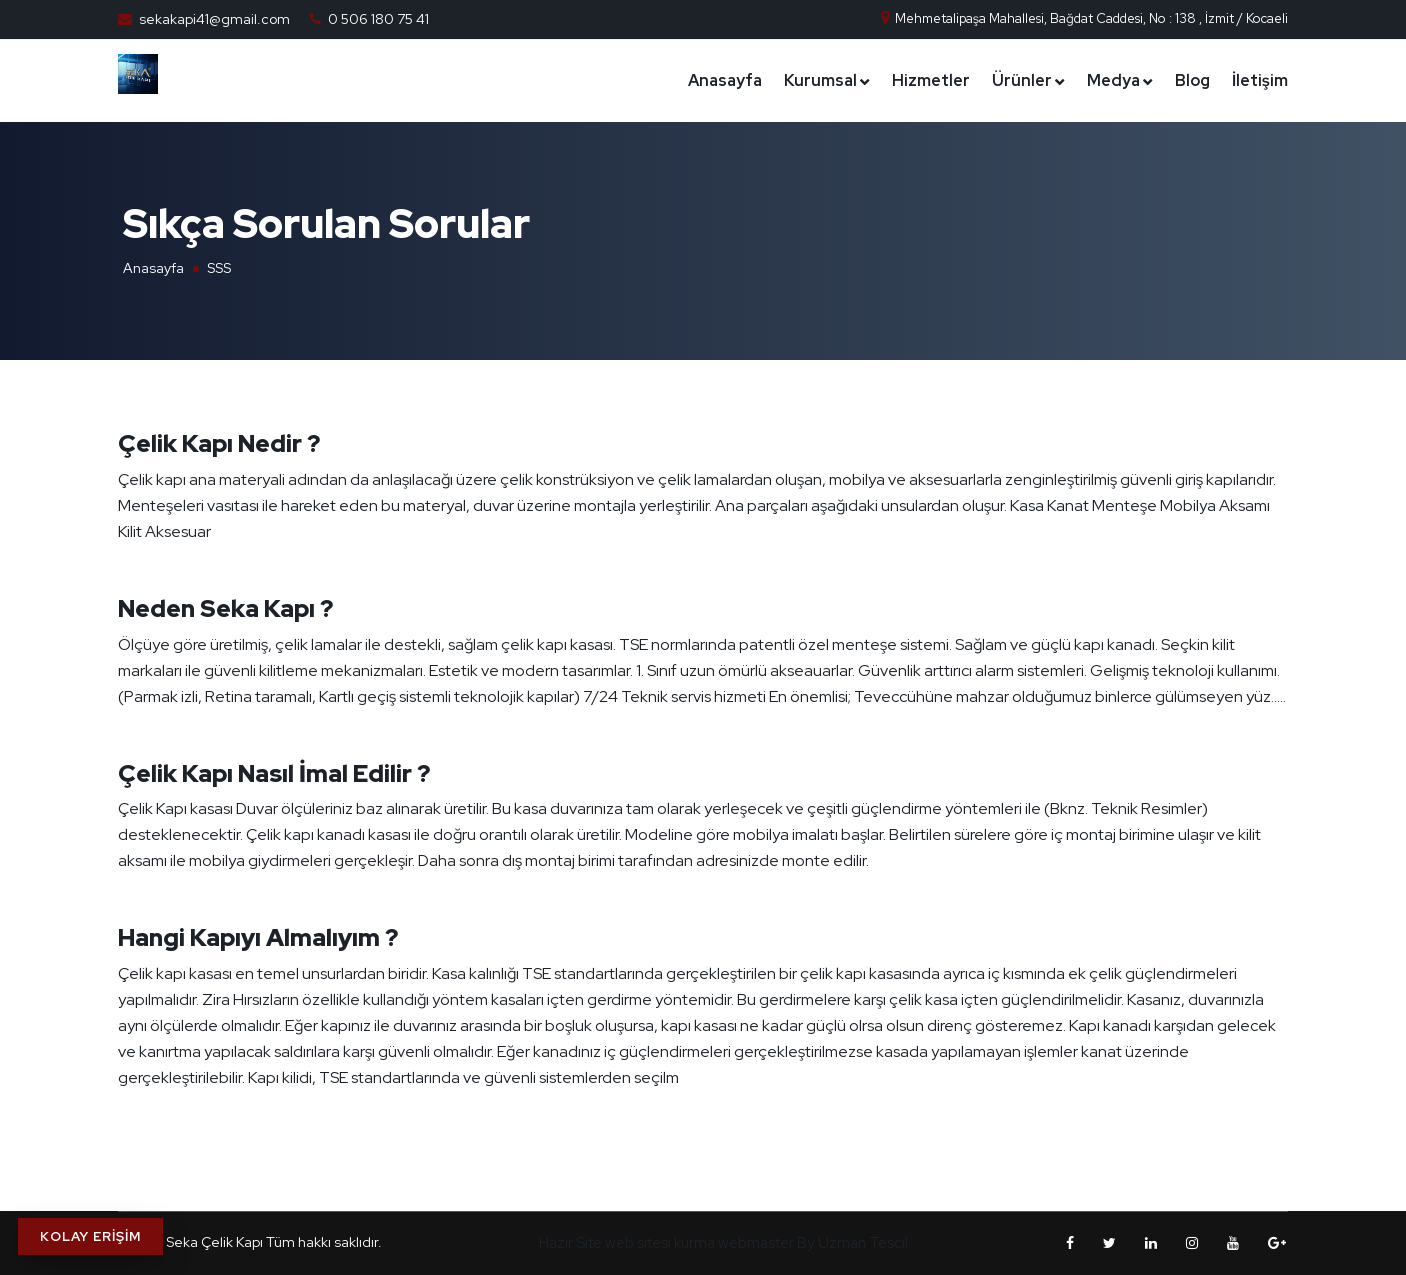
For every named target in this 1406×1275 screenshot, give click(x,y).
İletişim (1260, 80)
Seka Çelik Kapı (216, 1242)
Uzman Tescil (863, 1243)
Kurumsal (820, 80)
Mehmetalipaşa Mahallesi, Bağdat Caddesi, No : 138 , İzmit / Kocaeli (1083, 18)
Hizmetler (931, 80)
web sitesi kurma (660, 1243)
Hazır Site (570, 1243)
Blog (1192, 80)
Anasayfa (725, 80)
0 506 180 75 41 (378, 19)
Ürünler (1022, 80)
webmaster (756, 1243)
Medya (1113, 80)
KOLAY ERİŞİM (90, 1236)
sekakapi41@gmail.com (214, 19)
